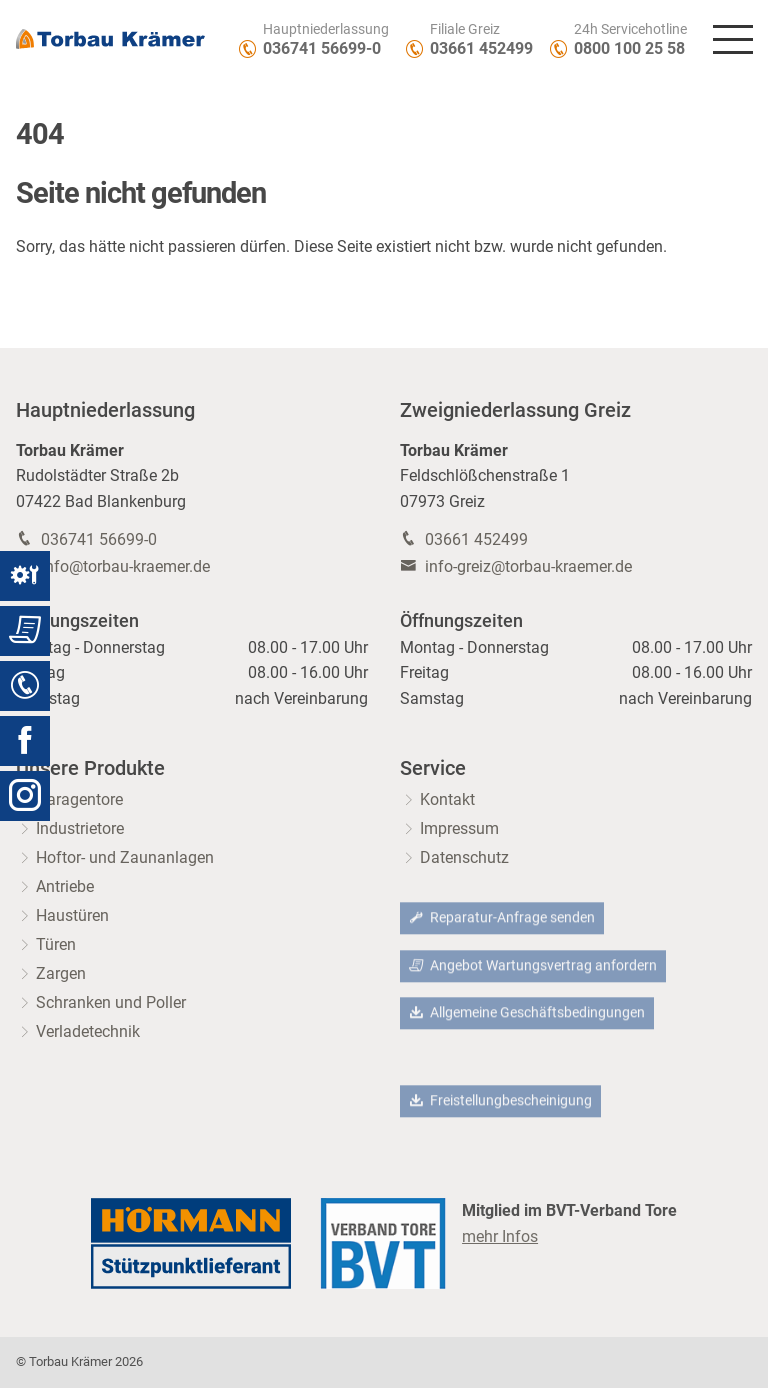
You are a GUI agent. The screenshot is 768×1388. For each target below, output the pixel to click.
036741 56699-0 (322, 48)
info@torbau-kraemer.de (125, 566)
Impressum (459, 828)
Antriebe (65, 886)
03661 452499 (481, 48)
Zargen (61, 973)
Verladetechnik (88, 1031)
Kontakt (447, 799)
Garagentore (79, 799)
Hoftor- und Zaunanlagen (125, 857)
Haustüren (72, 915)
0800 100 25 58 (629, 48)
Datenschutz (464, 857)
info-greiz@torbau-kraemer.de (528, 566)
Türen (56, 944)
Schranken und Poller (111, 1002)
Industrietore (80, 828)
